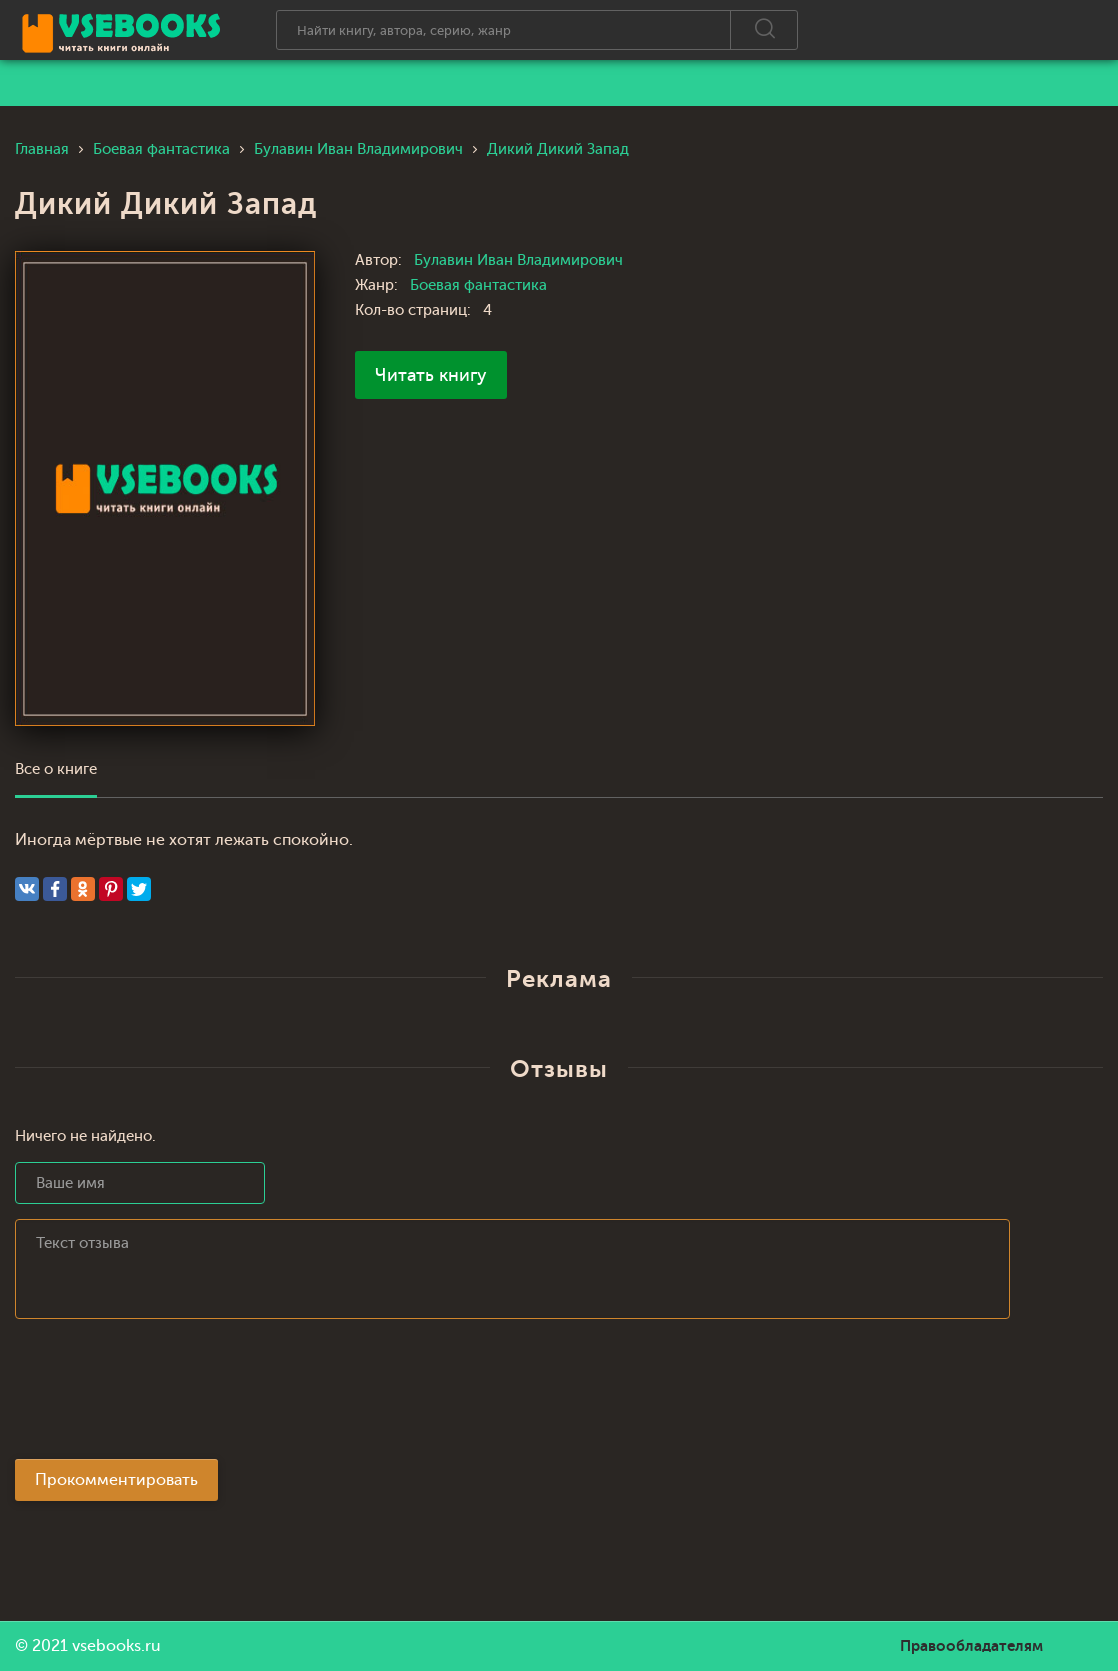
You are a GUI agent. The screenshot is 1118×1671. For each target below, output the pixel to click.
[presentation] (167, 1395)
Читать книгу (431, 375)
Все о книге (56, 769)
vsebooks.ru (116, 1646)
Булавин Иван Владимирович (518, 260)
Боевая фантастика (478, 285)
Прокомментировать (116, 1480)
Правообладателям (971, 1646)
